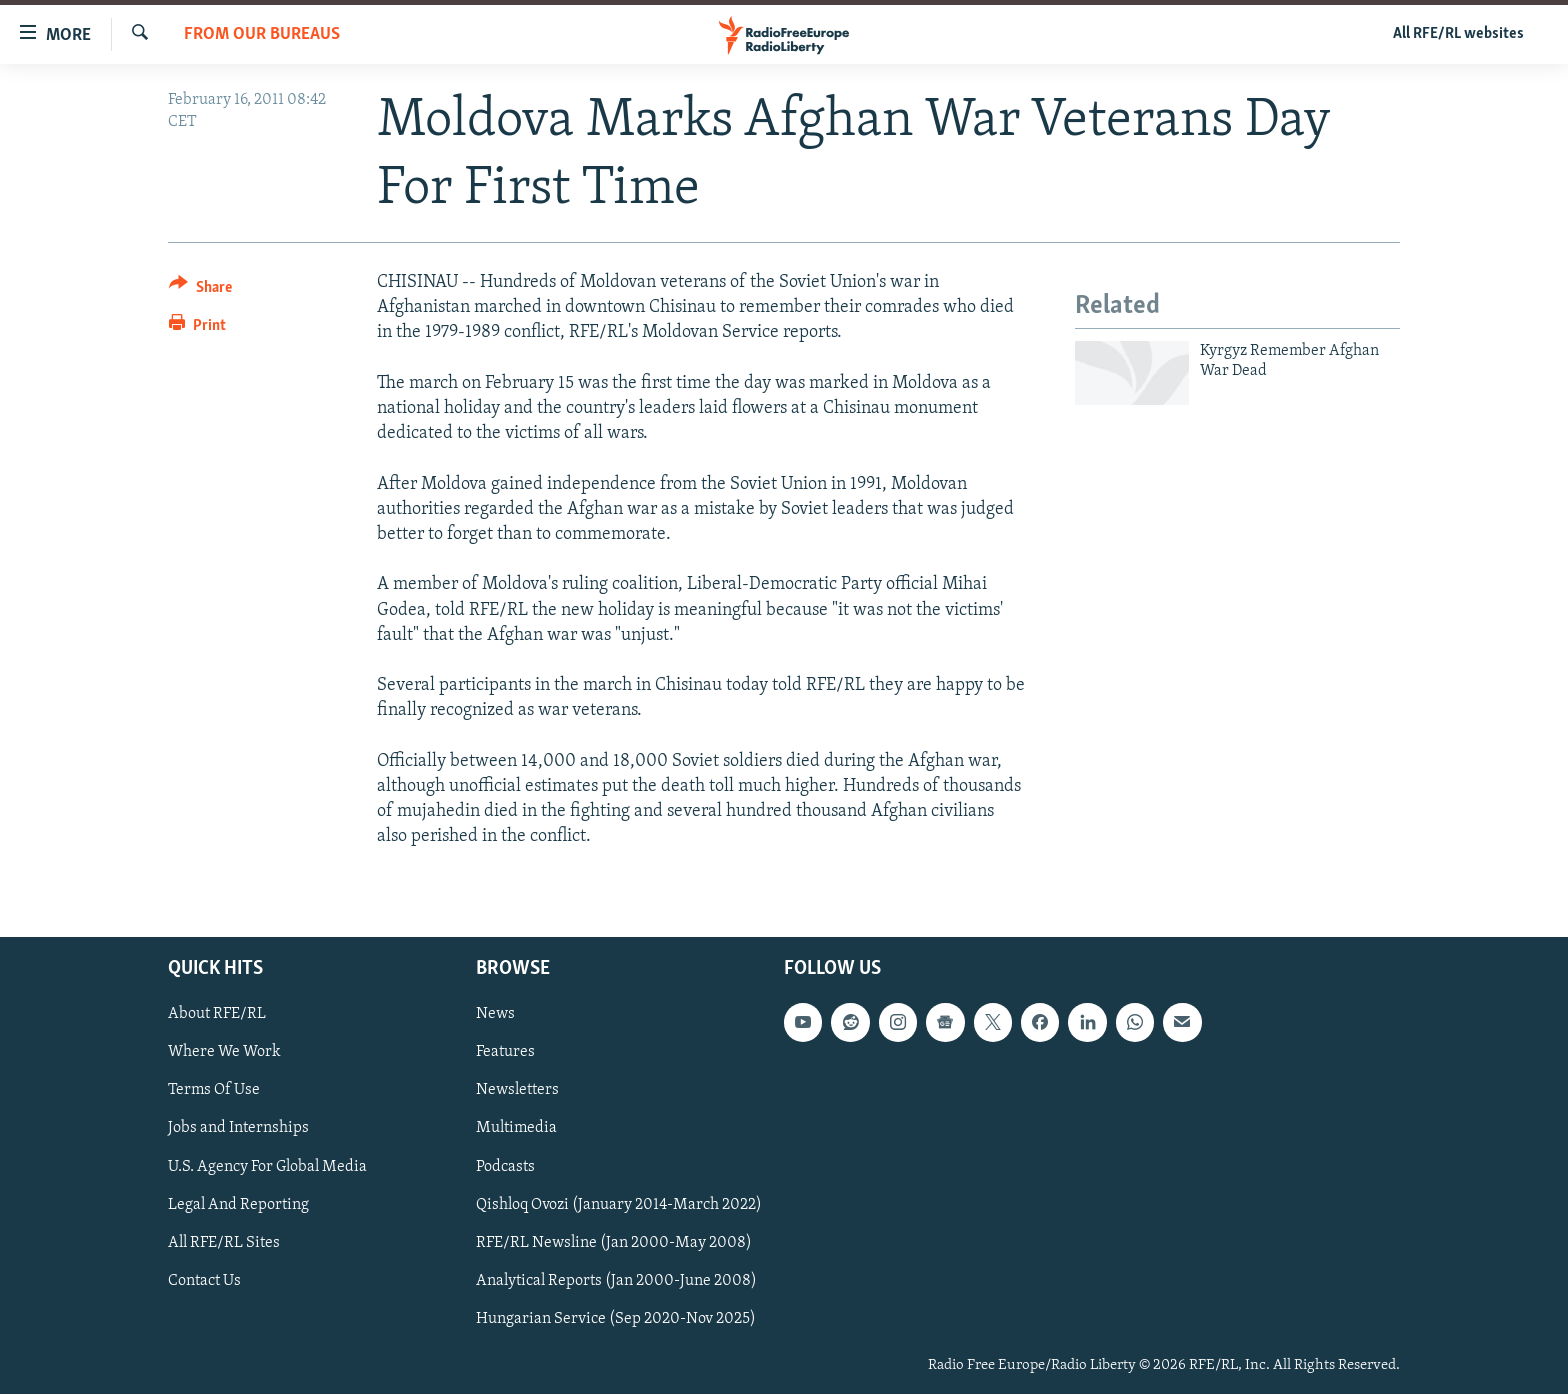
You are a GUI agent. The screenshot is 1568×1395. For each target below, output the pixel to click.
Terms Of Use (214, 1091)
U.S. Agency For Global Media (267, 1167)
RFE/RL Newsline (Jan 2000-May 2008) (614, 1243)
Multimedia (516, 1129)
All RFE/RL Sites (224, 1243)
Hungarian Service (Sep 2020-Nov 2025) (616, 1319)
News (495, 1015)
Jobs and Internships (238, 1129)
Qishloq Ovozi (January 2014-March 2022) (619, 1205)
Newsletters (517, 1091)
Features (505, 1053)
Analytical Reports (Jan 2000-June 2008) (616, 1281)
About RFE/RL (217, 1015)
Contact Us (204, 1281)
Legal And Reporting (238, 1205)
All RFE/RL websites (1458, 34)
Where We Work (224, 1053)
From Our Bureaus (262, 34)
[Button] (200, 290)
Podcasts (505, 1167)
